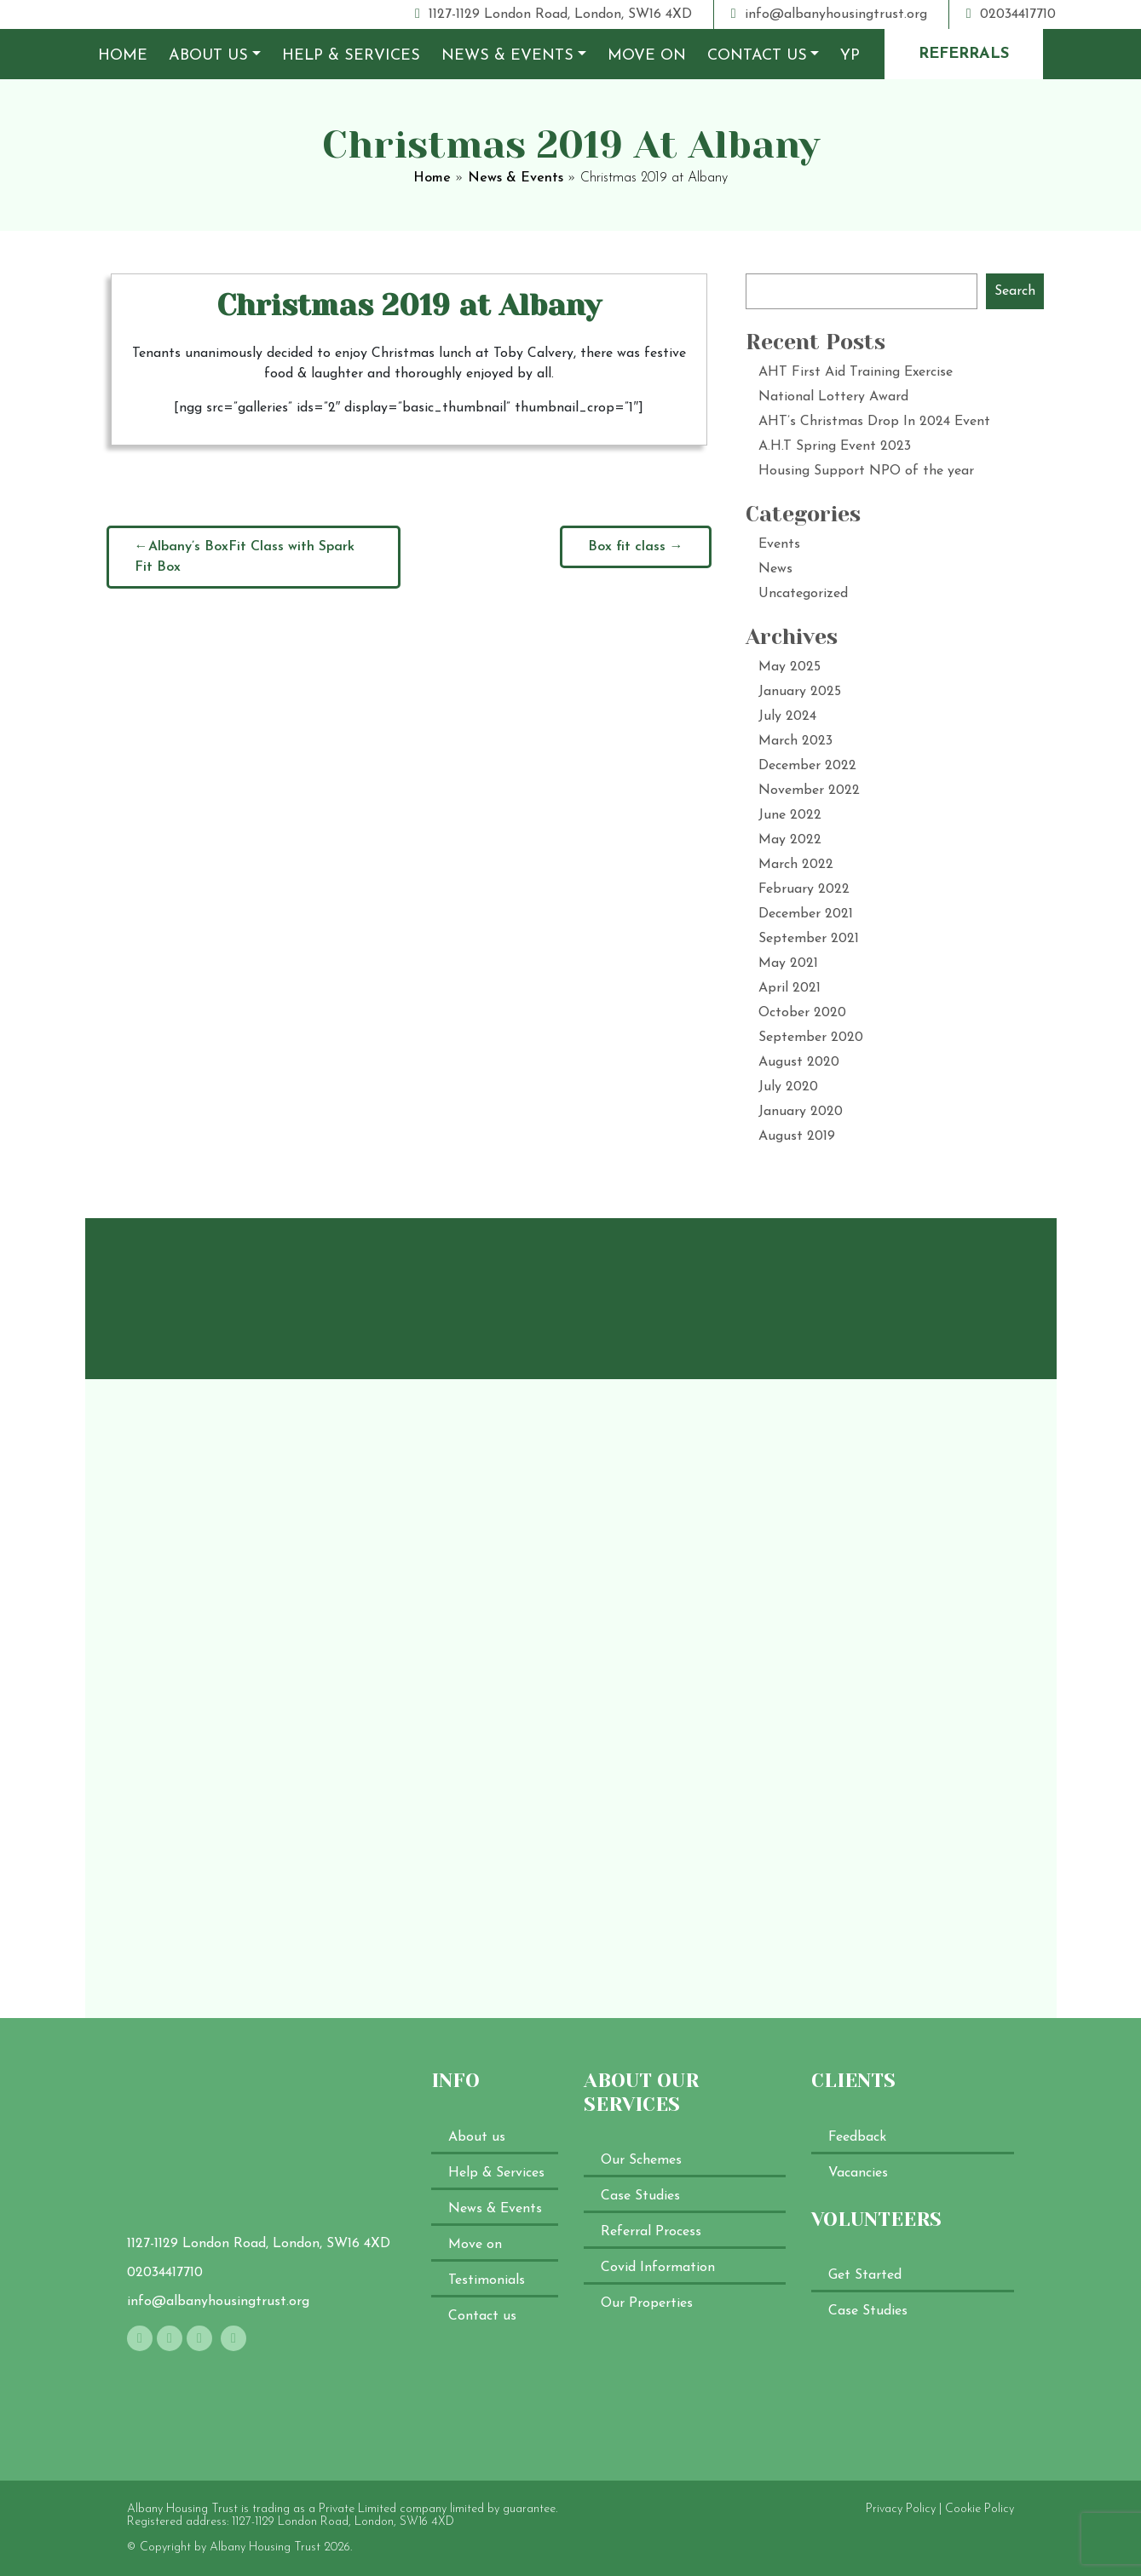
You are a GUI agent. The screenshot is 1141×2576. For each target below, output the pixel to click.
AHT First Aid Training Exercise (855, 372)
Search (1014, 291)
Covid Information (658, 2267)
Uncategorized (803, 594)
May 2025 (789, 667)
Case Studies (640, 2196)
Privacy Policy (901, 2509)
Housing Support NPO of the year (866, 471)
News (775, 569)
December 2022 (807, 766)
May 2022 (789, 840)
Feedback (857, 2137)
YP (850, 56)
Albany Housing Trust (265, 2547)
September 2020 (810, 1037)
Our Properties (647, 2303)
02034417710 (1011, 14)
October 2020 (802, 1013)
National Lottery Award (833, 397)
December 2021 (805, 914)
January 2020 (800, 1111)
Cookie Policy (979, 2509)
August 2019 (796, 1136)
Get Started (865, 2275)
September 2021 (808, 939)
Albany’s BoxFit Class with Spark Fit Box (244, 557)
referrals (964, 54)
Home (122, 56)
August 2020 (798, 1062)
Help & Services (351, 56)
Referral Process (651, 2232)
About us (208, 56)
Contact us (757, 56)
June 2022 (789, 815)
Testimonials (486, 2280)
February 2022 (804, 889)
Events (779, 544)
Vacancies (858, 2173)
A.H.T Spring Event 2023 (834, 446)
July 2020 (788, 1087)
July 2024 (787, 716)
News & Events (507, 56)
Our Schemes (641, 2160)
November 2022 (809, 790)
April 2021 (789, 988)
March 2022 (795, 864)
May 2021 (788, 963)
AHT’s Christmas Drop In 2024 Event (874, 421)
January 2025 (799, 692)
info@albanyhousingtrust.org (829, 14)
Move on (647, 56)
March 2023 (795, 741)
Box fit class (627, 547)
